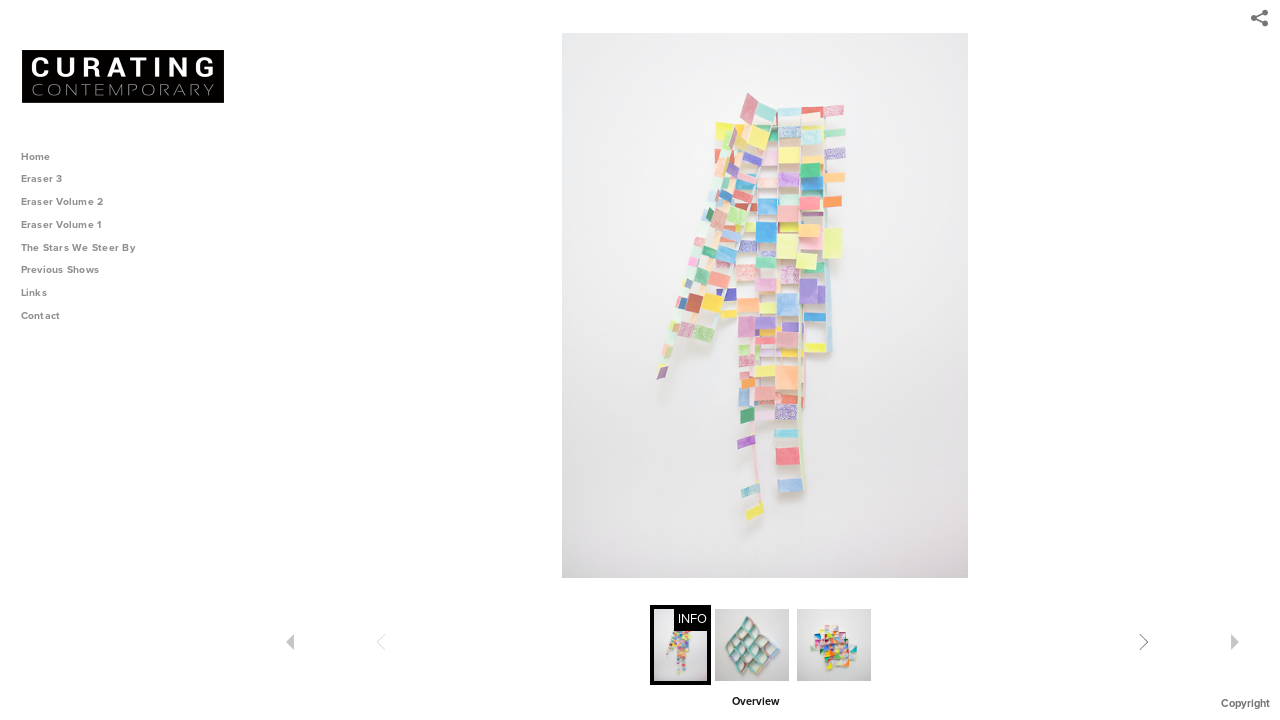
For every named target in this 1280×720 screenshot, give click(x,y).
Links (34, 292)
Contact (41, 315)
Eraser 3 (42, 178)
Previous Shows (67, 269)
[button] (755, 700)
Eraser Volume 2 (62, 201)
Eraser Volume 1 (61, 224)
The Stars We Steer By (85, 247)
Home (36, 156)
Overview (755, 701)
